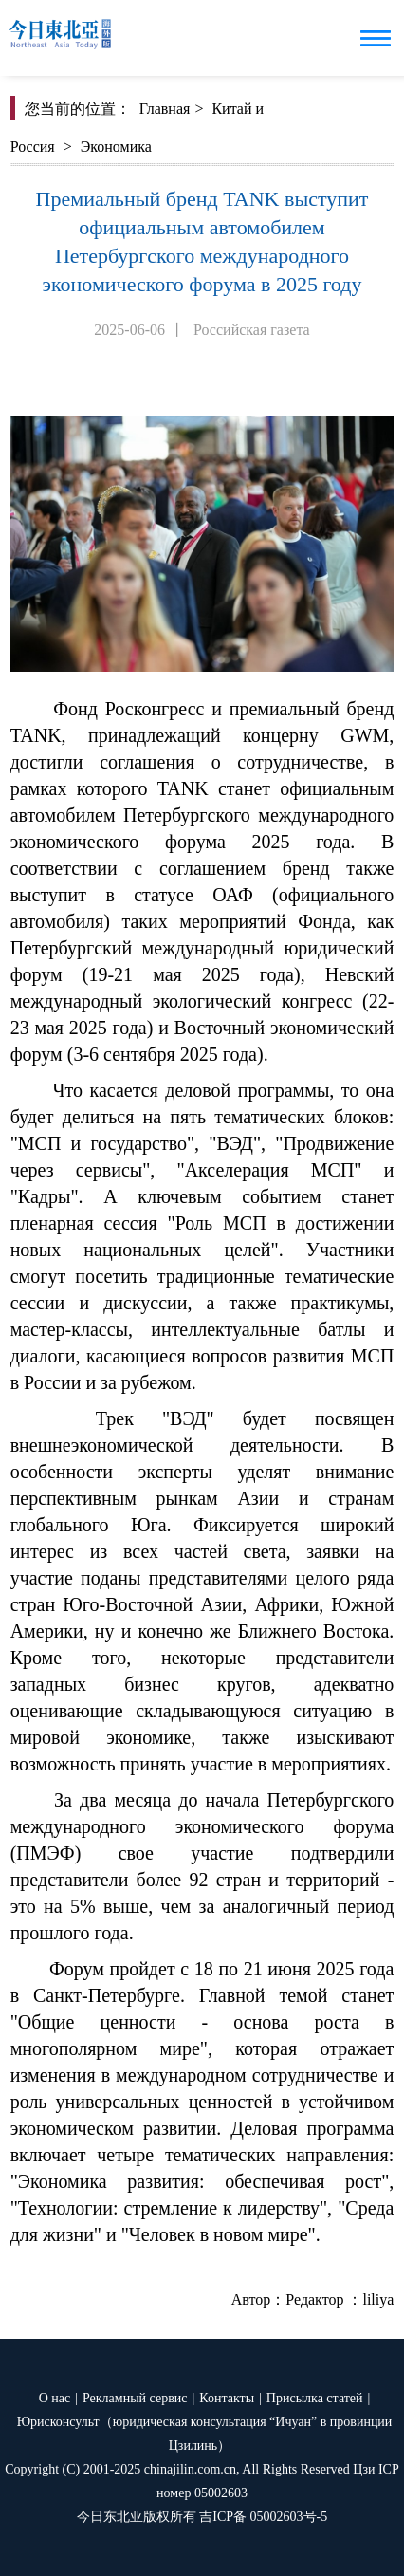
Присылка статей (314, 2398)
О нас (55, 2398)
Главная (165, 109)
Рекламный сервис (135, 2398)
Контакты (226, 2398)
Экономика (116, 147)
